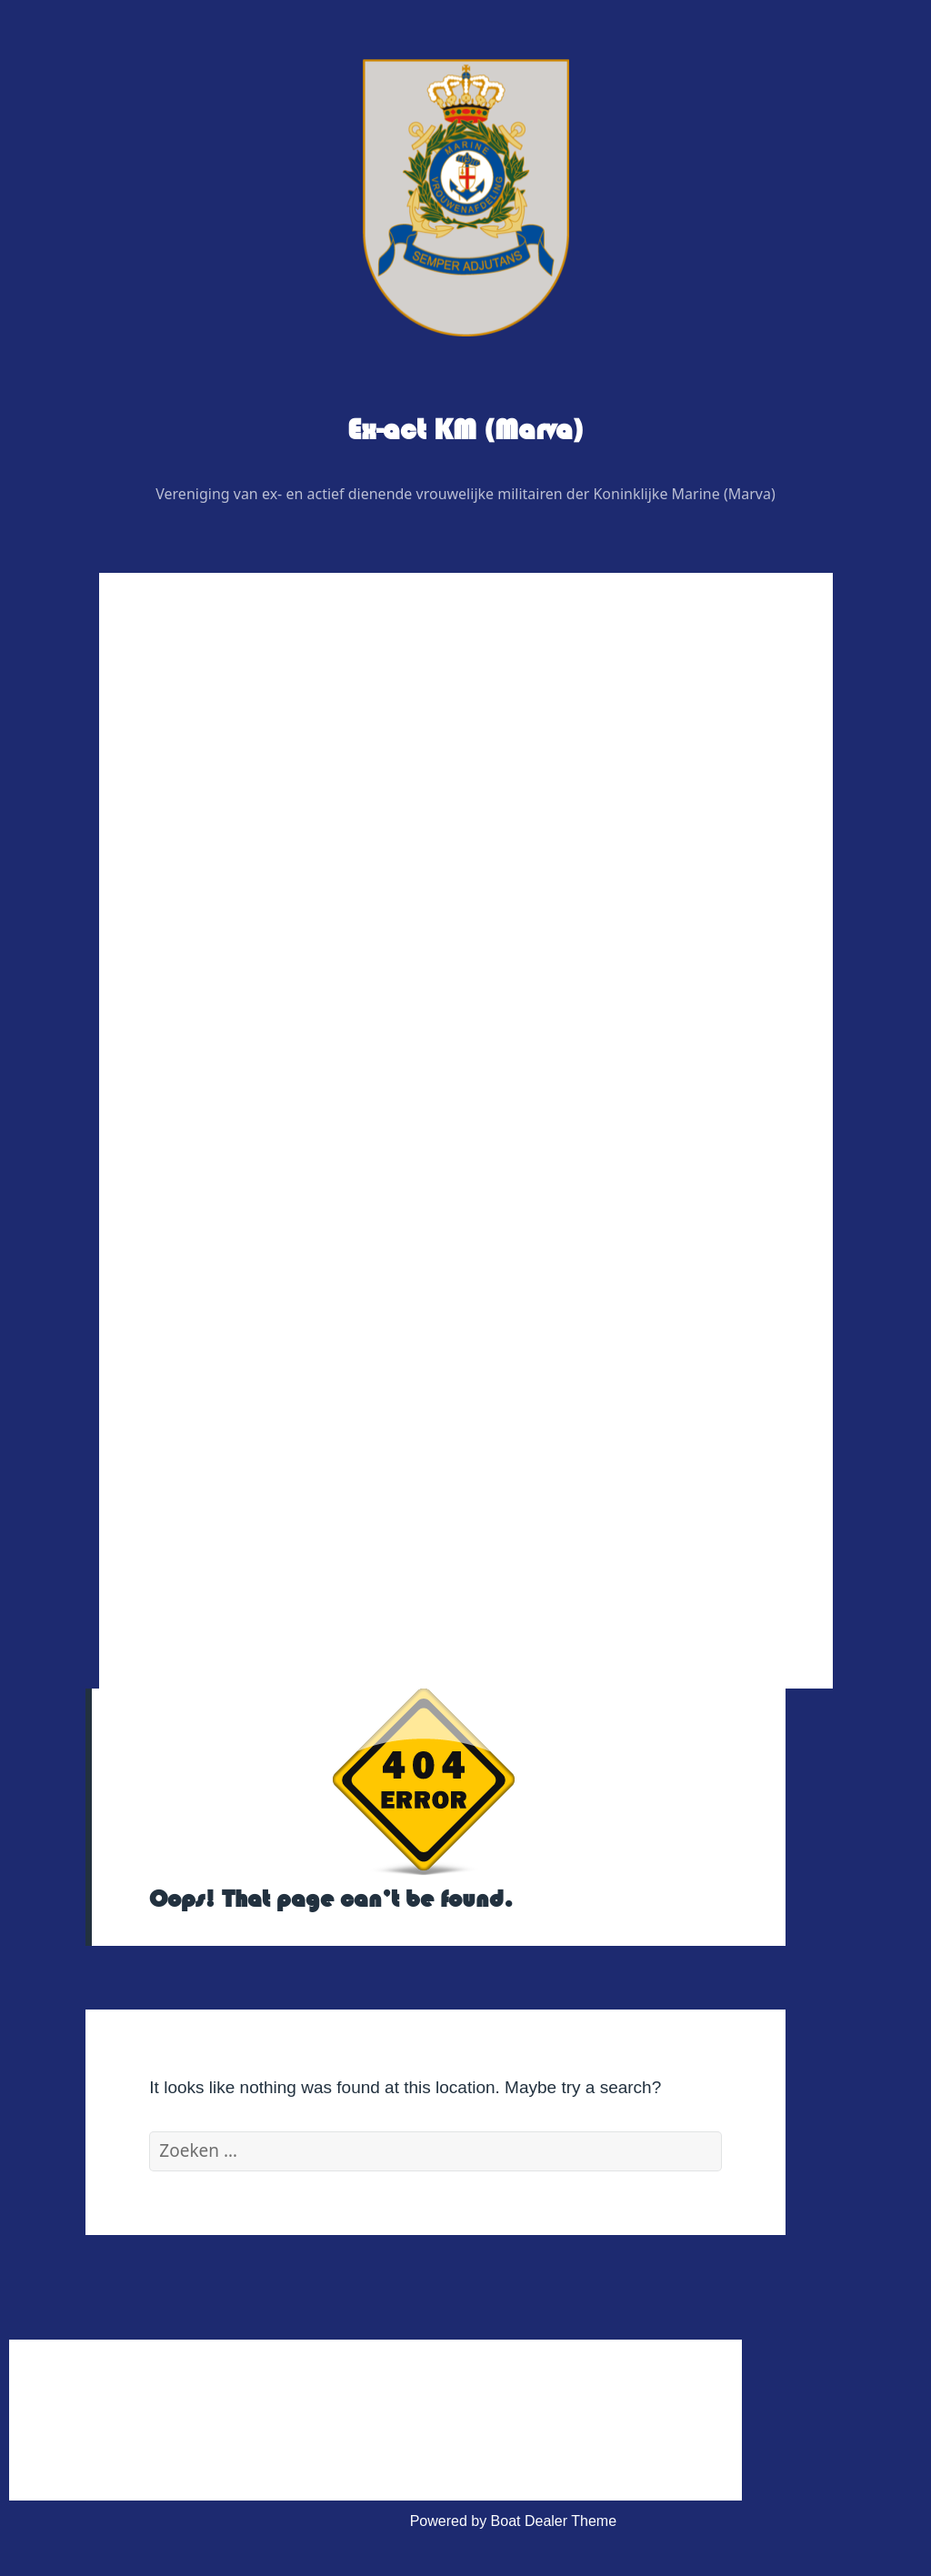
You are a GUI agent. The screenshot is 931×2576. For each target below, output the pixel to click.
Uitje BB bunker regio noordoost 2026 (319, 1124)
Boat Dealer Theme (553, 2521)
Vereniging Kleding (244, 1255)
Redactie (226, 906)
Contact (209, 1342)
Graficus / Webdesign (267, 993)
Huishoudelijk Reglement (278, 1430)
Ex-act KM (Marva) (465, 430)
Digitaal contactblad (247, 1037)
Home (203, 731)
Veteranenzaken (236, 1211)
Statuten (225, 1473)
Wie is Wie (218, 775)
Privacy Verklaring (256, 1517)
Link (197, 1299)
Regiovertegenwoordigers (281, 862)
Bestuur (223, 819)
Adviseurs (230, 949)
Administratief (228, 1386)
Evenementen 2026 (247, 1080)
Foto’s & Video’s (236, 1168)
